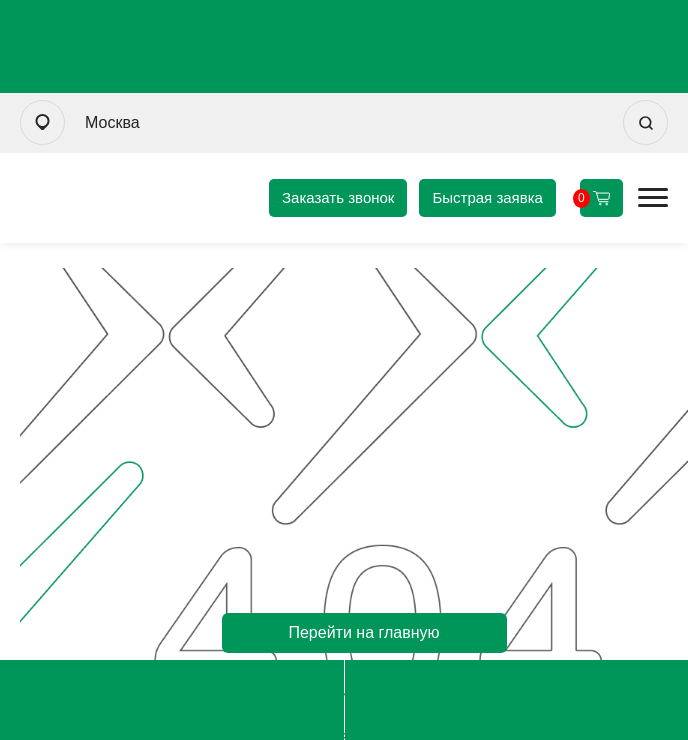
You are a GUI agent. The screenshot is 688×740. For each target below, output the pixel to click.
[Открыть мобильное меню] (653, 197)
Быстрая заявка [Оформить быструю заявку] (487, 197)
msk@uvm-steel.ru (516, 700)
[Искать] (645, 122)
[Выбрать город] (42, 122)
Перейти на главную (363, 632)
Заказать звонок (338, 197)
